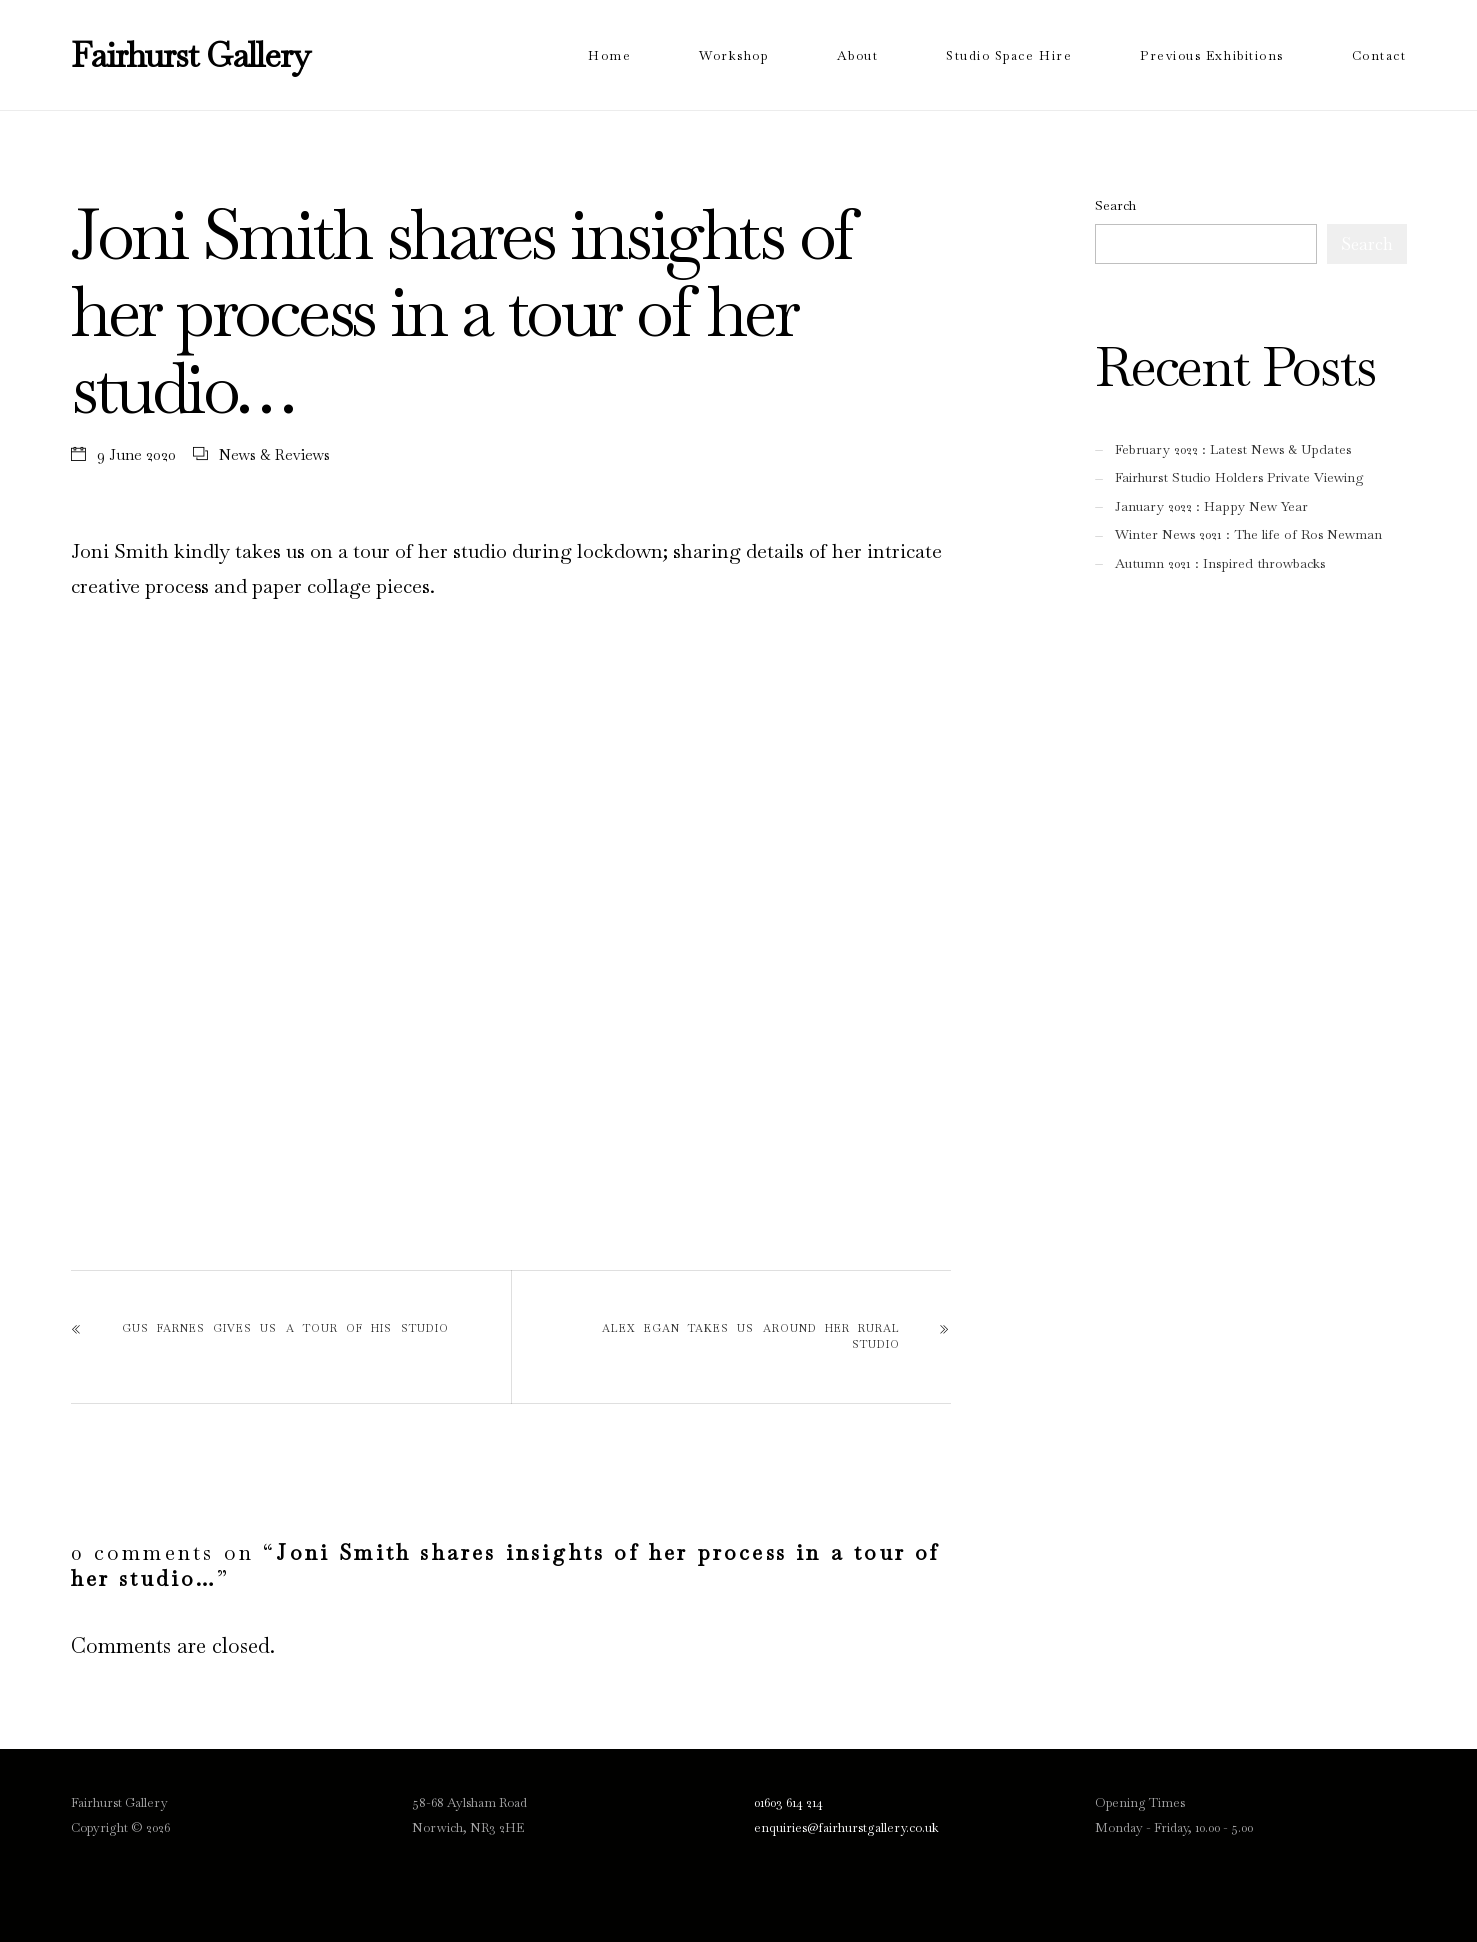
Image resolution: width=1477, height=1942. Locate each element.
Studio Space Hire (1009, 55)
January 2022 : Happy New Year (1211, 506)
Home (609, 55)
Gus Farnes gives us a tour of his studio (285, 1328)
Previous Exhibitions (1212, 55)
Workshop (733, 55)
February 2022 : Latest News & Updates (1233, 449)
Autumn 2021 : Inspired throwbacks (1220, 563)
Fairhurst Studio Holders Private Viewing (1239, 477)
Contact (1379, 55)
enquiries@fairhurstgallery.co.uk (846, 1827)
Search (1115, 205)
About (858, 55)
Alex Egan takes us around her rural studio (751, 1336)
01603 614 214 (788, 1802)
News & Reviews (274, 454)
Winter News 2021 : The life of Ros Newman (1248, 534)
